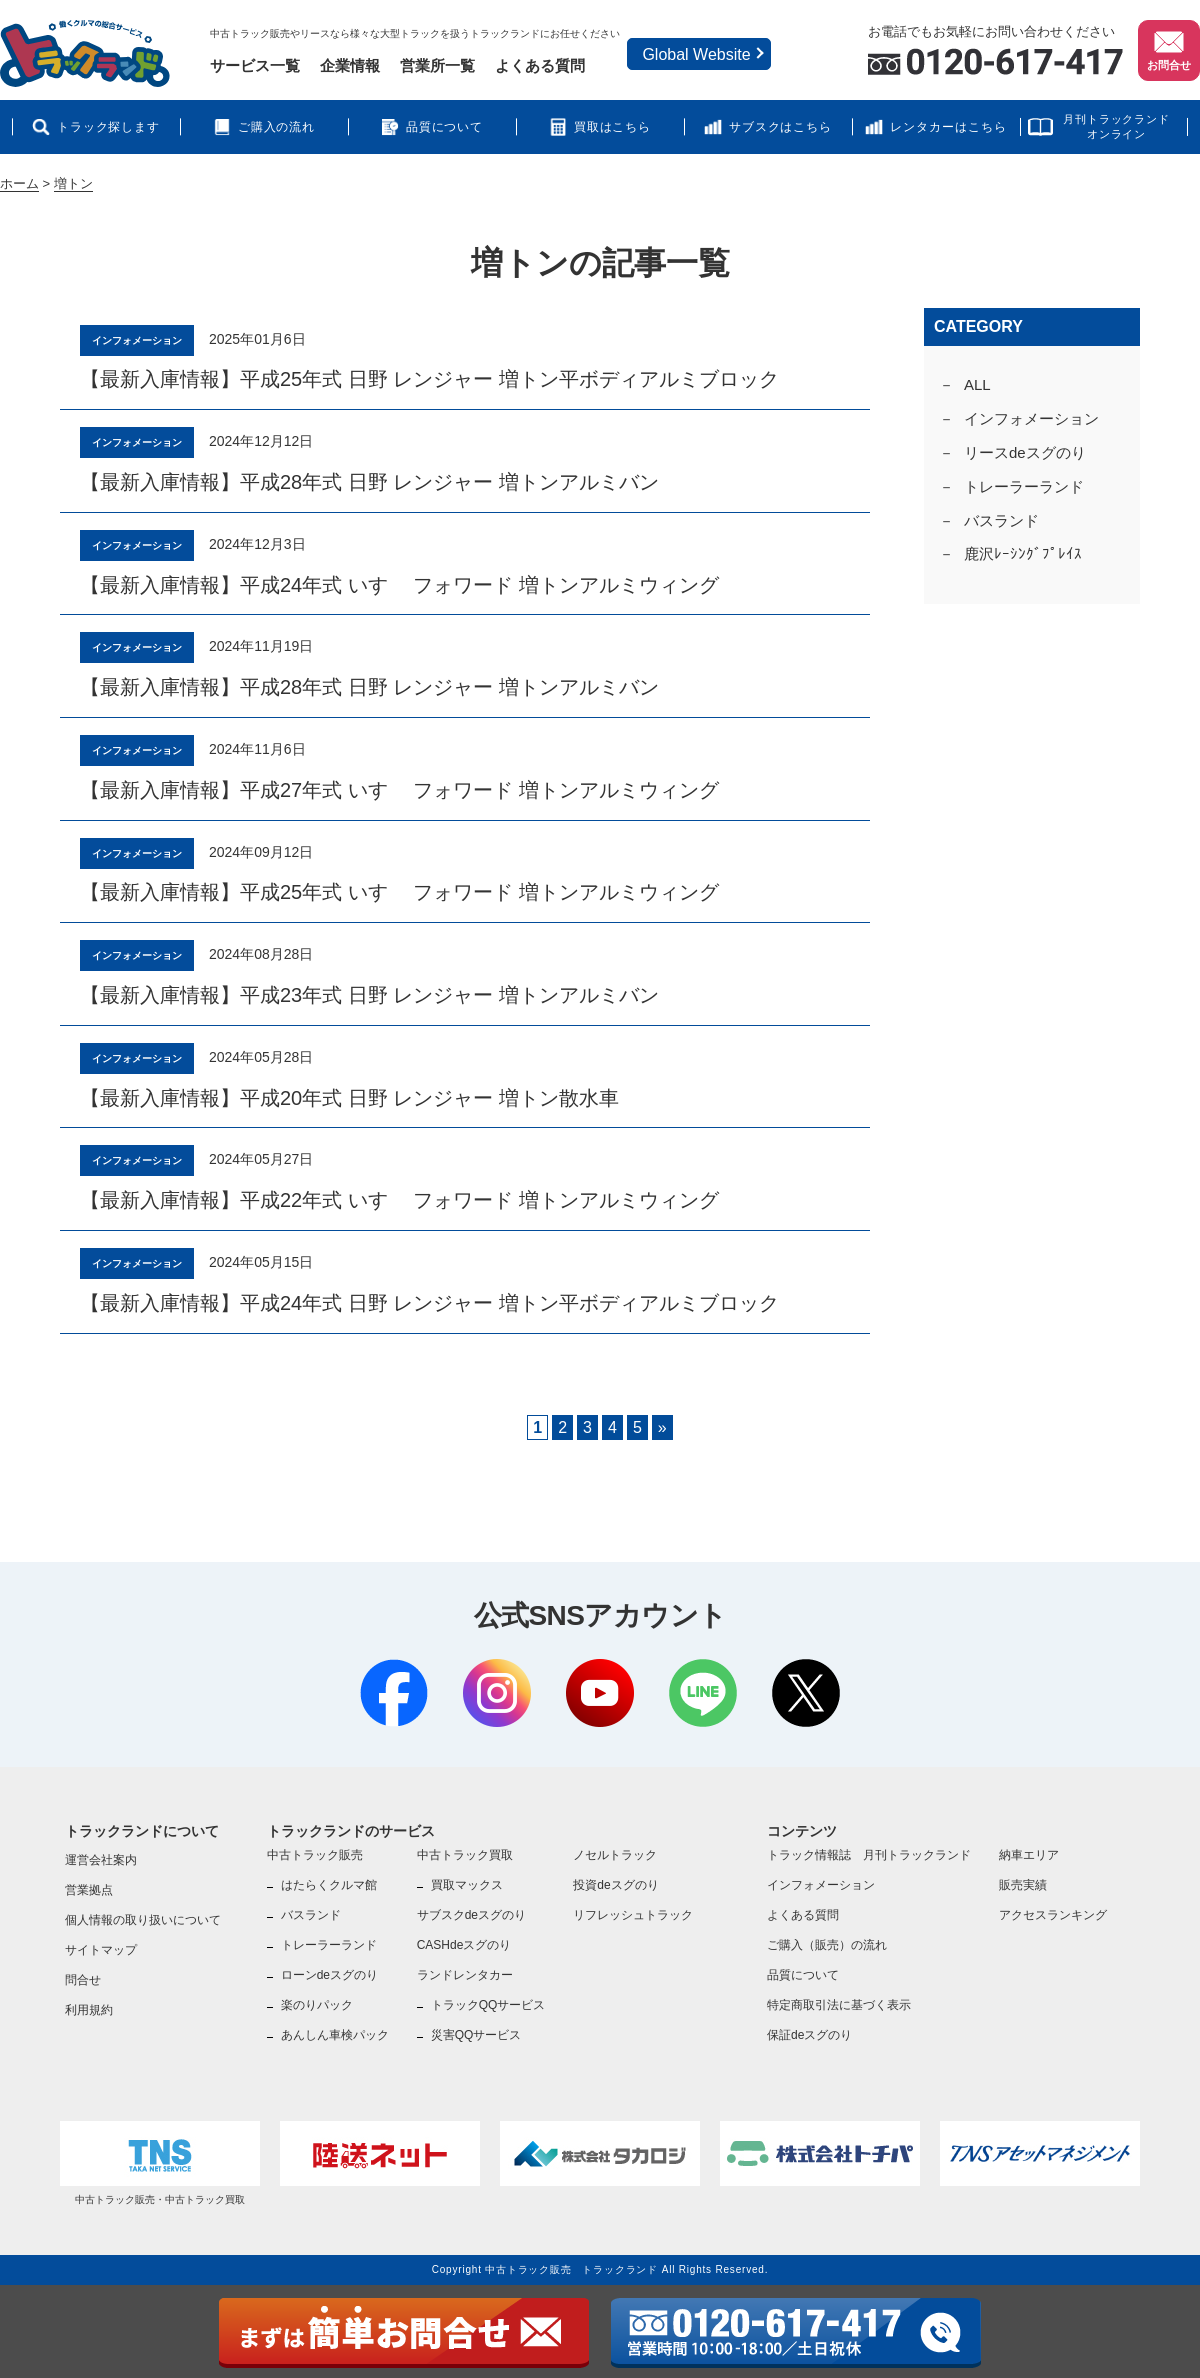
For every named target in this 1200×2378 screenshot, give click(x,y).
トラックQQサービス (488, 2005)
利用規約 (89, 2010)
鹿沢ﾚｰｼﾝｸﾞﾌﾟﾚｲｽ (1023, 553)
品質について (445, 127)
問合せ (83, 1980)
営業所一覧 (437, 65)
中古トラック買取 (465, 1855)
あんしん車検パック (335, 2035)
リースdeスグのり (1025, 452)
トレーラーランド (1024, 486)
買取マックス (467, 1885)
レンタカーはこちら (948, 127)
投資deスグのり (615, 1885)
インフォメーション (1031, 418)
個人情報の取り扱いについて (143, 1920)
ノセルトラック (615, 1855)
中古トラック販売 (315, 1855)
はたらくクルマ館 (329, 1885)
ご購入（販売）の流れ (827, 1945)
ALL (977, 384)
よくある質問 (540, 65)
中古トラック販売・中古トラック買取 (160, 2163)
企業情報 (350, 65)
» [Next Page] (662, 1427)
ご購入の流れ (277, 127)
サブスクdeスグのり (471, 1915)
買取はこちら (613, 127)
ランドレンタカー (465, 1975)
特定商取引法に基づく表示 (839, 2005)
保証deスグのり (809, 2035)
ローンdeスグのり (329, 1975)
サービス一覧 (255, 65)
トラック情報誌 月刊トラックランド (869, 1855)
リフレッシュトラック (633, 1915)
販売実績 (1023, 1885)
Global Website (696, 54)
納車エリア (1029, 1855)
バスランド (1001, 520)
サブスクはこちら (781, 127)
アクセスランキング (1053, 1915)
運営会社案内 (101, 1860)
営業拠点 (89, 1890)
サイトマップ (101, 1950)
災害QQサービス (476, 2035)
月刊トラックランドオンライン (1116, 126)
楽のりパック (317, 2005)
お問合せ (1169, 49)
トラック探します (109, 127)
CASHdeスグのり (464, 1945)
